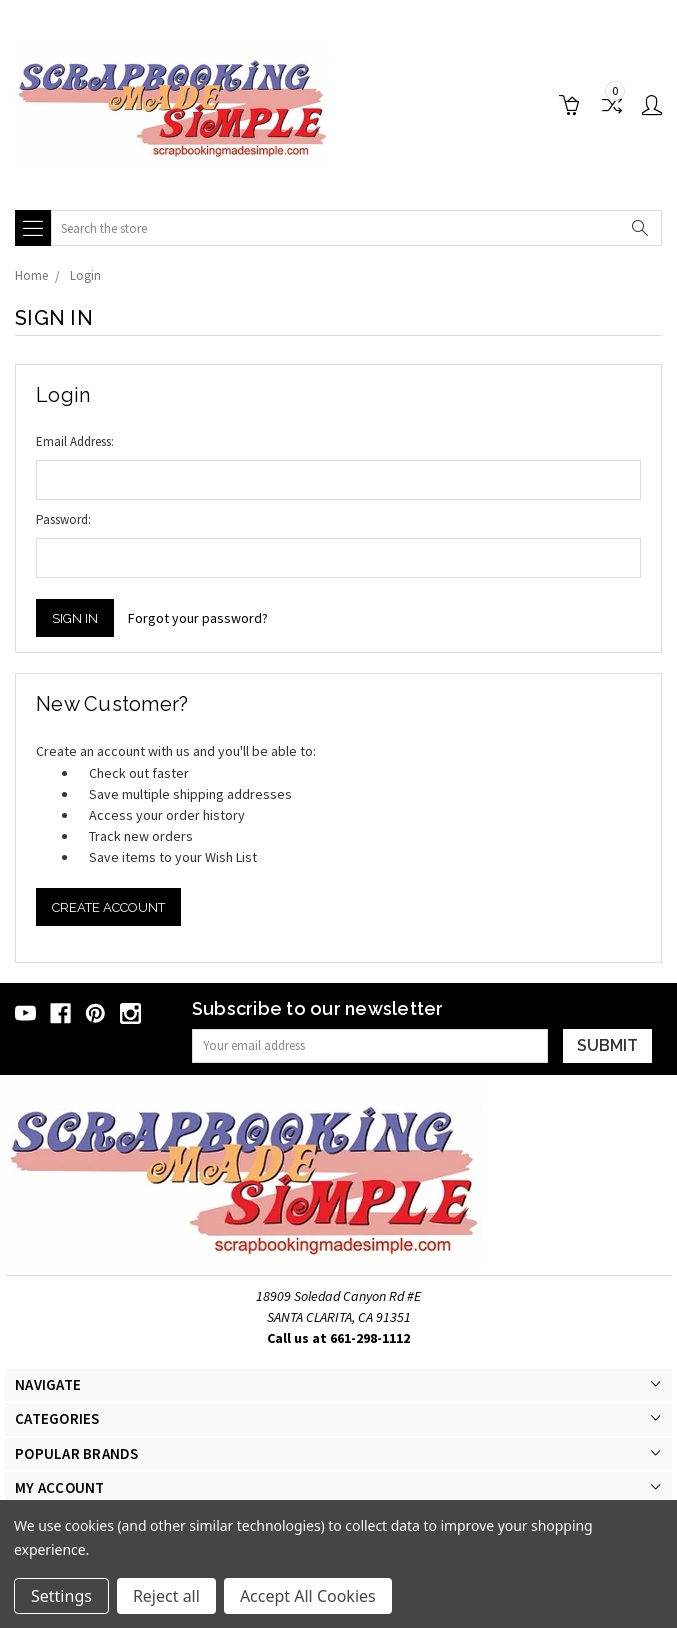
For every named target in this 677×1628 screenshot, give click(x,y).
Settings (61, 1596)
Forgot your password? (198, 618)
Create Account (108, 907)
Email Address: (75, 441)
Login (85, 275)
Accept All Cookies (308, 1596)
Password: (63, 519)
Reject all (166, 1596)
